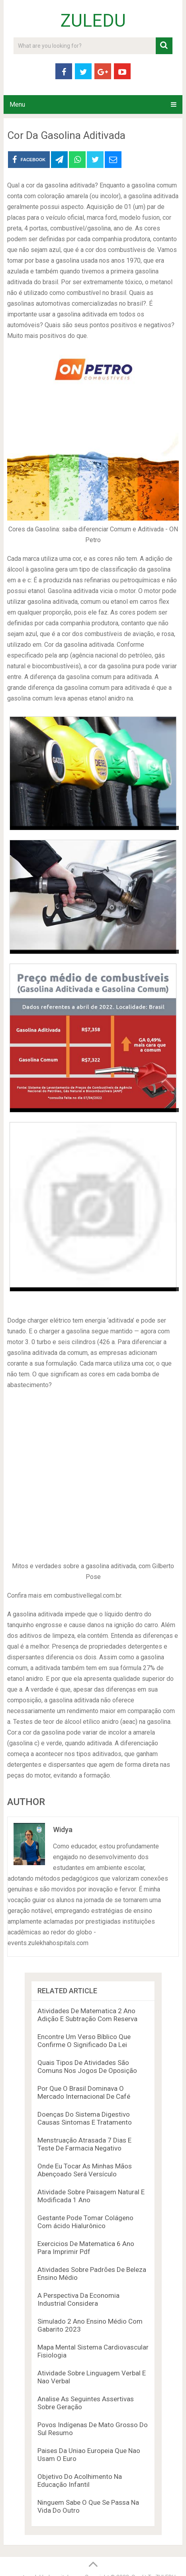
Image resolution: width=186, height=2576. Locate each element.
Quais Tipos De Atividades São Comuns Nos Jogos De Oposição (87, 2066)
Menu (17, 104)
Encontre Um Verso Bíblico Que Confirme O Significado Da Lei (84, 2041)
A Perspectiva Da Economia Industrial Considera (78, 2299)
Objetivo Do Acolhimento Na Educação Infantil (79, 2480)
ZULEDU (93, 20)
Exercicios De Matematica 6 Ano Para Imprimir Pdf (85, 2248)
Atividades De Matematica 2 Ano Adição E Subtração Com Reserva (87, 2015)
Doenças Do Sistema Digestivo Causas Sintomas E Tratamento (84, 2118)
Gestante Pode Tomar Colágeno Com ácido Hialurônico (85, 2222)
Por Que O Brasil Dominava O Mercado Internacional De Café (83, 2092)
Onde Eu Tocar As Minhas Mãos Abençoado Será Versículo (84, 2170)
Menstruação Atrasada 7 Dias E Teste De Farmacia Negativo (84, 2144)
